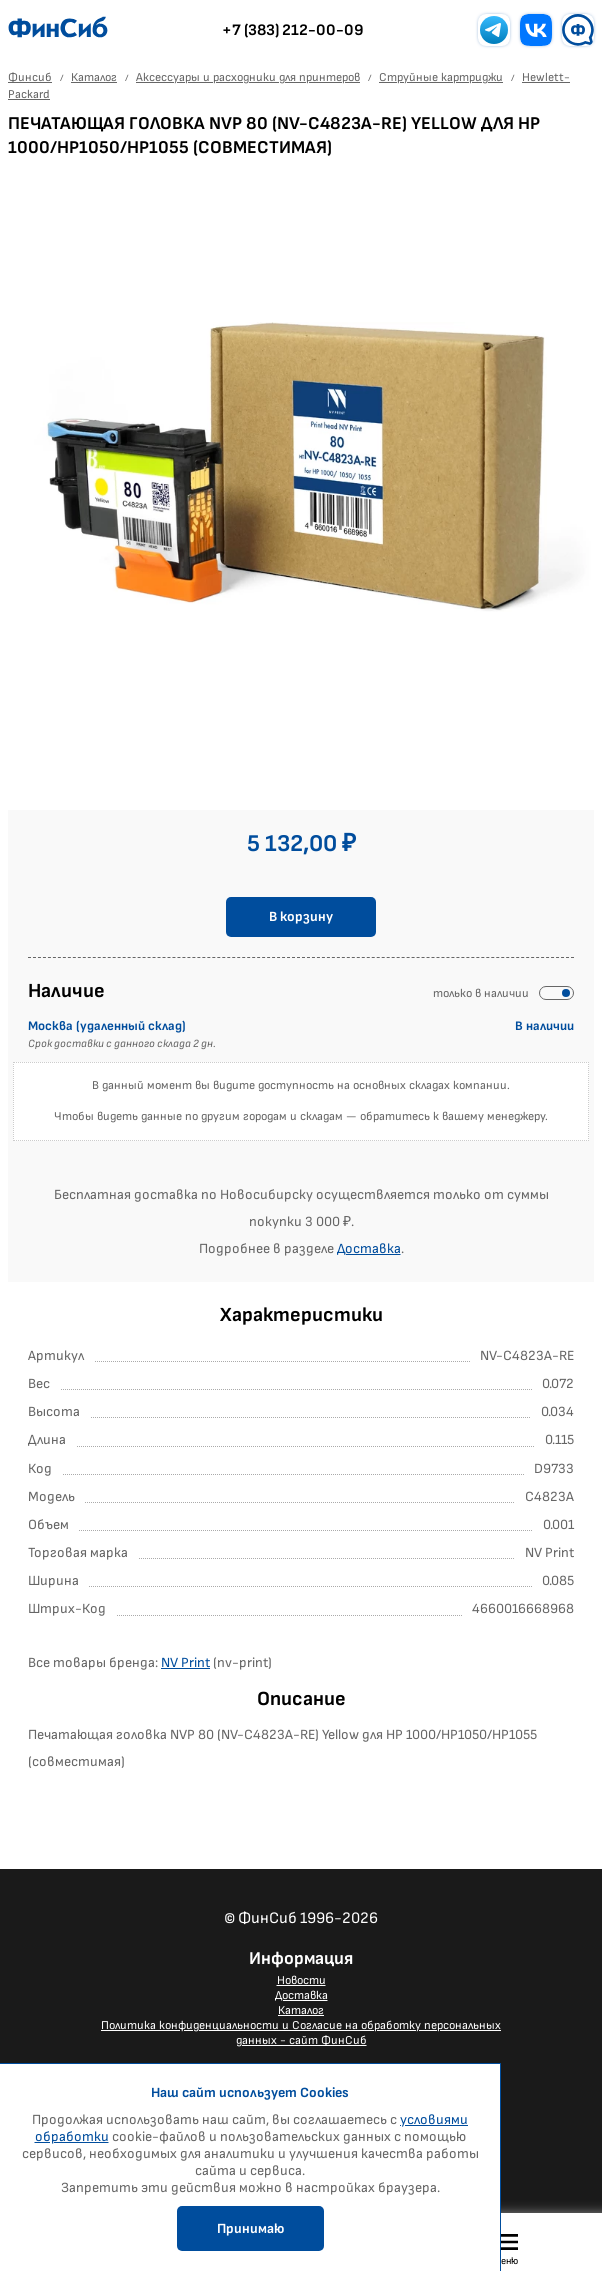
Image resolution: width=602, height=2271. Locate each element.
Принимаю (250, 2228)
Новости (301, 1980)
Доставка (369, 1248)
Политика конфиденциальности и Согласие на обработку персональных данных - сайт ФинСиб (301, 2033)
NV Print (185, 1662)
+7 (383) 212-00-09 (293, 30)
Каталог (301, 2010)
